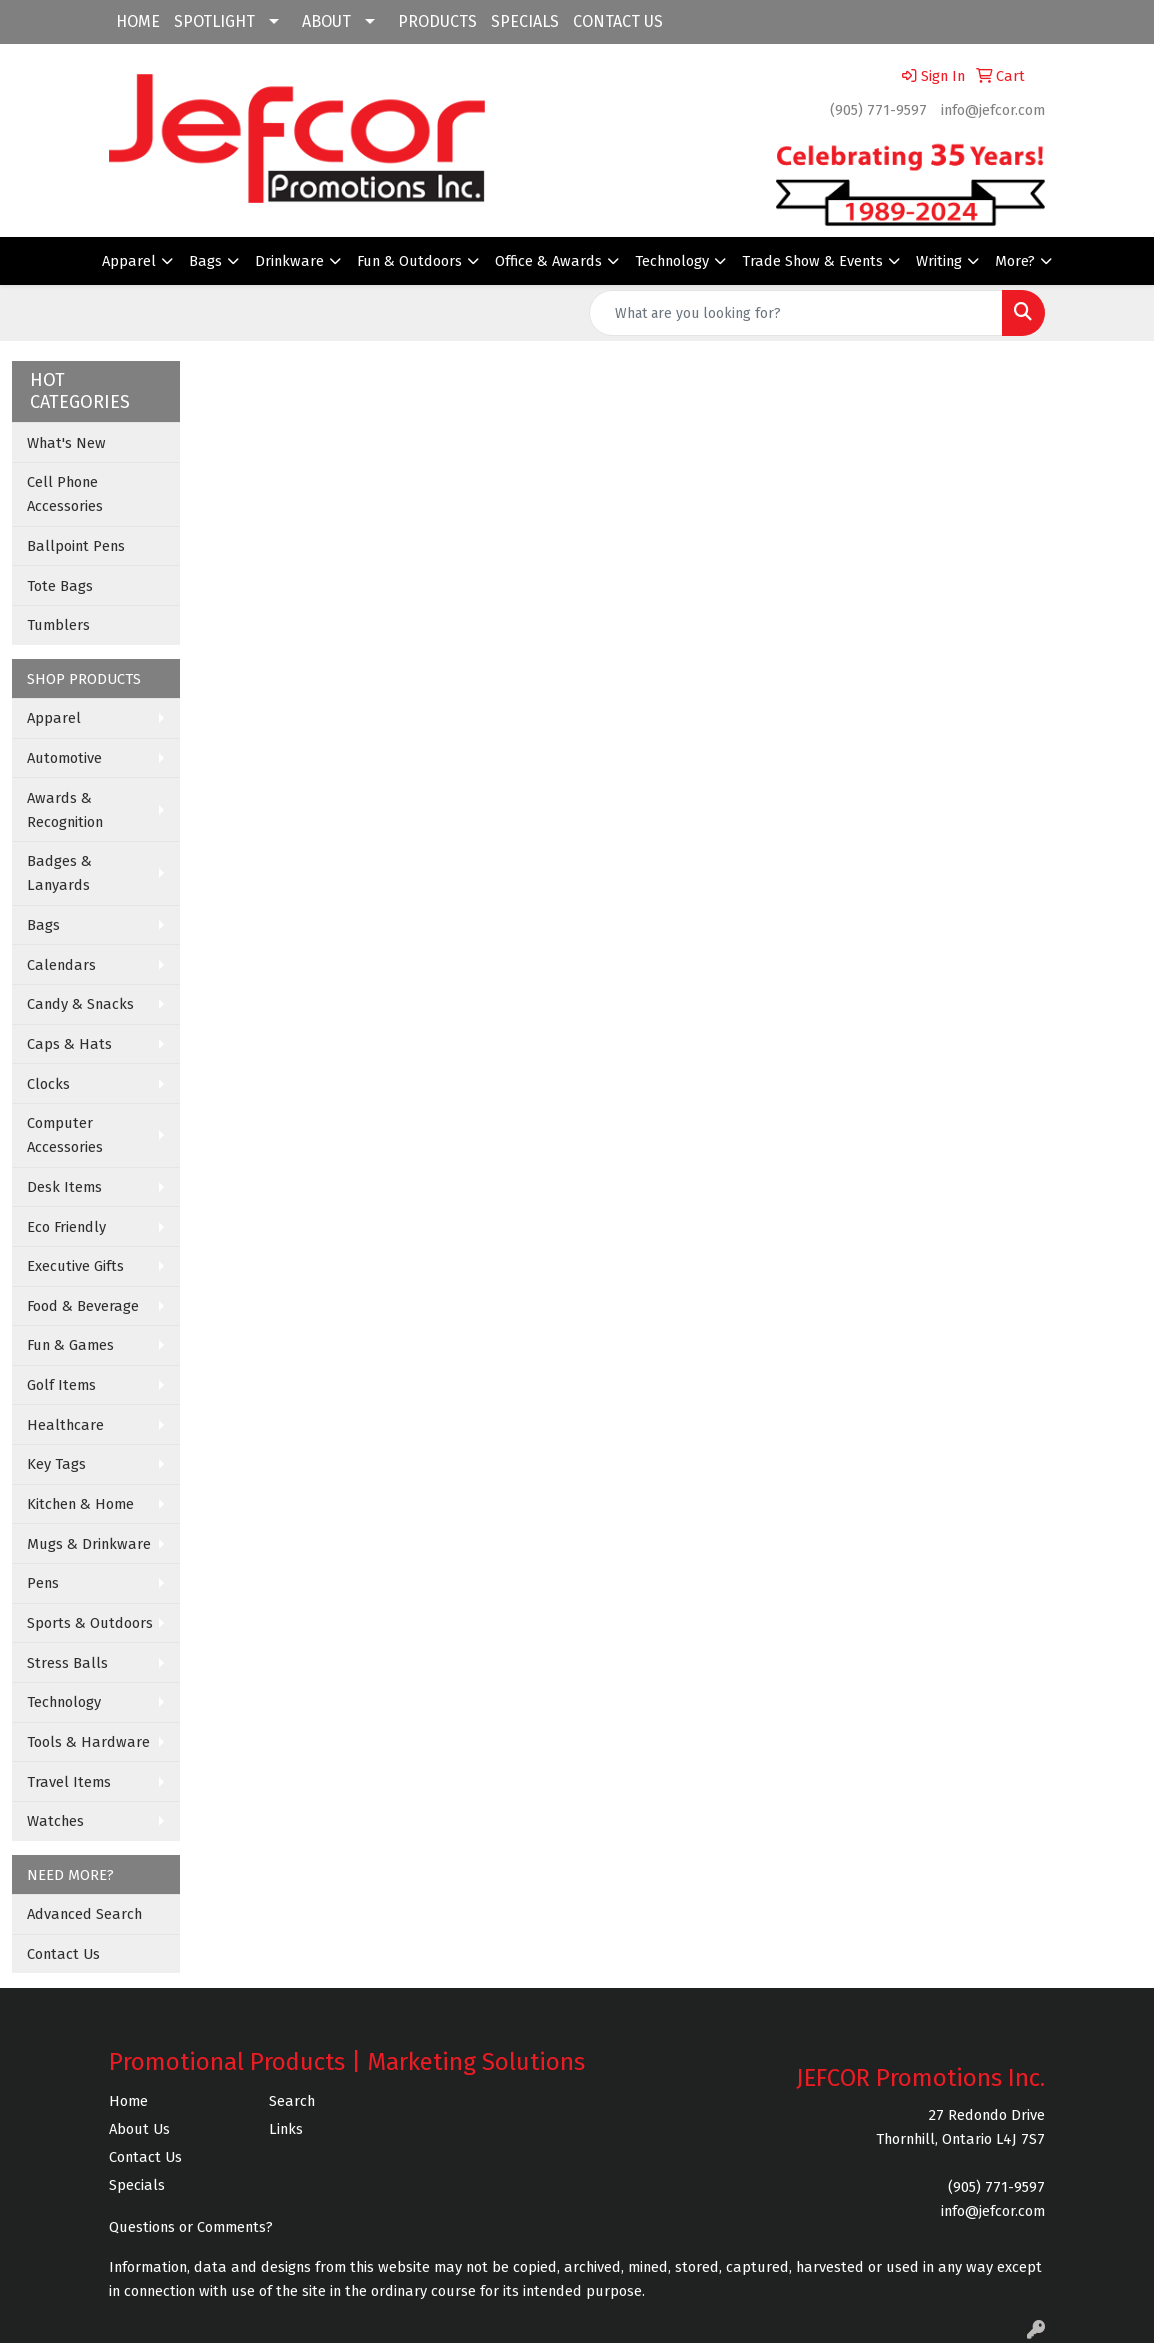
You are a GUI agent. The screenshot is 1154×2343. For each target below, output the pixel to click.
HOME (138, 21)
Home (128, 2101)
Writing (939, 261)
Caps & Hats (69, 1044)
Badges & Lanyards (59, 873)
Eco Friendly (66, 1227)
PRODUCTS (437, 21)
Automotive (64, 758)
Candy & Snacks (80, 1004)
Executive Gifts (75, 1266)
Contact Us (63, 1954)
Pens (43, 1583)
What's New (66, 443)
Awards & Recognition (65, 810)
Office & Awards (548, 261)
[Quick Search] (796, 313)
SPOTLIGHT (214, 21)
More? (1015, 261)
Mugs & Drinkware (89, 1544)
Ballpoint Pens (76, 546)
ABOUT (326, 21)
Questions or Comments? (191, 2227)
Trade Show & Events (812, 261)
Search (292, 2101)
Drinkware (289, 261)
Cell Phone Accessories (65, 494)
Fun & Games (70, 1345)
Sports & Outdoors (90, 1623)
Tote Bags (60, 586)
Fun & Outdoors (409, 261)
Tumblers (58, 625)
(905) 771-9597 (878, 110)
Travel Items (69, 1782)
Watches (55, 1821)
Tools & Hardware (88, 1742)
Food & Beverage (83, 1306)
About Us (139, 2129)
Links (286, 2129)
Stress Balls (67, 1663)
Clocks (48, 1084)
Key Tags (56, 1464)
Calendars (61, 965)
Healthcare (65, 1425)
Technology (672, 261)
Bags (205, 261)
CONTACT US (618, 21)
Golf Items (61, 1385)
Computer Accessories (65, 1135)
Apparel (129, 261)
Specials (137, 2185)
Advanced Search (84, 1914)
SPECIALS (525, 21)
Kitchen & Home (80, 1504)
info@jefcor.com (993, 110)
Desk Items (64, 1187)
